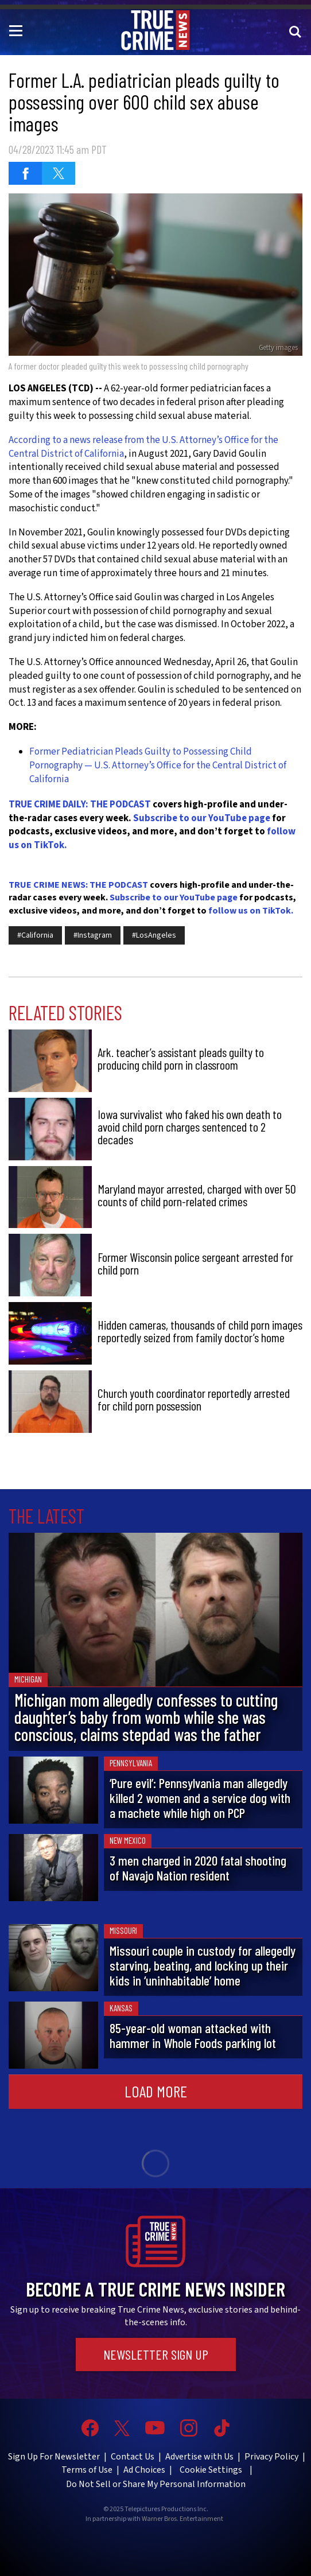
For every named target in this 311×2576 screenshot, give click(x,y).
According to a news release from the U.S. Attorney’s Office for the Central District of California (143, 447)
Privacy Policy (271, 2456)
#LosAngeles (154, 935)
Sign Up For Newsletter (54, 2456)
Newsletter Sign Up (155, 2354)
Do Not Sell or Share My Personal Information (156, 2484)
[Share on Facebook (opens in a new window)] (25, 173)
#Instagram (92, 935)
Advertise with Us (199, 2456)
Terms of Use (86, 2470)
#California (35, 935)
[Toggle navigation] (17, 29)
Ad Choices (144, 2470)
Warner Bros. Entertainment (182, 2519)
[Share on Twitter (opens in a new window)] (58, 173)
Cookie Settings (211, 2470)
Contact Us (132, 2456)
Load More (156, 2091)
